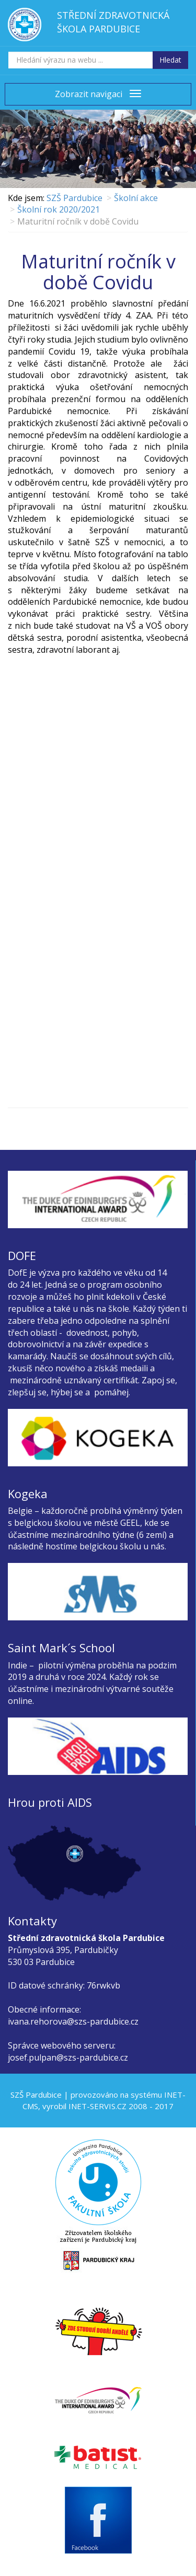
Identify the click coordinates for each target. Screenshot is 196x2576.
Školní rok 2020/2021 (58, 209)
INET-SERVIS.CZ (97, 2106)
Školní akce (136, 198)
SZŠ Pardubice (74, 198)
